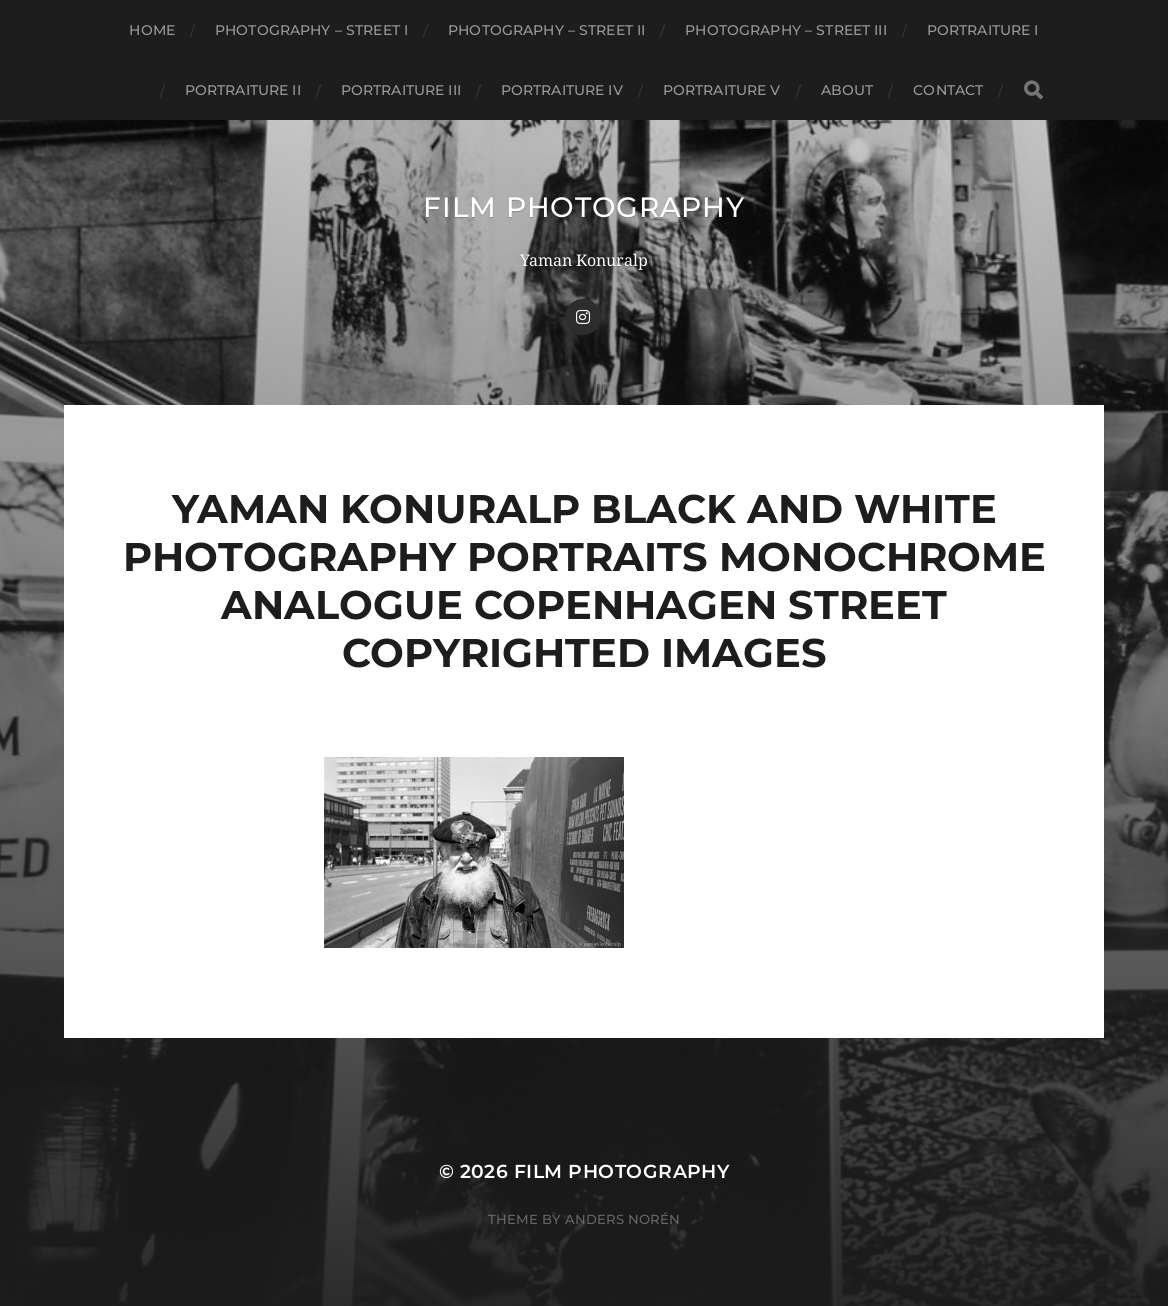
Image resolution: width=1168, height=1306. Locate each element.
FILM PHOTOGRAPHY (583, 207)
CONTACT (948, 90)
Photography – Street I (311, 30)
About (847, 90)
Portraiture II (243, 90)
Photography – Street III (785, 30)
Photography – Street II (546, 30)
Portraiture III (401, 90)
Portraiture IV (562, 90)
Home (152, 30)
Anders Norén (622, 1219)
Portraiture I (983, 30)
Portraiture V (722, 90)
